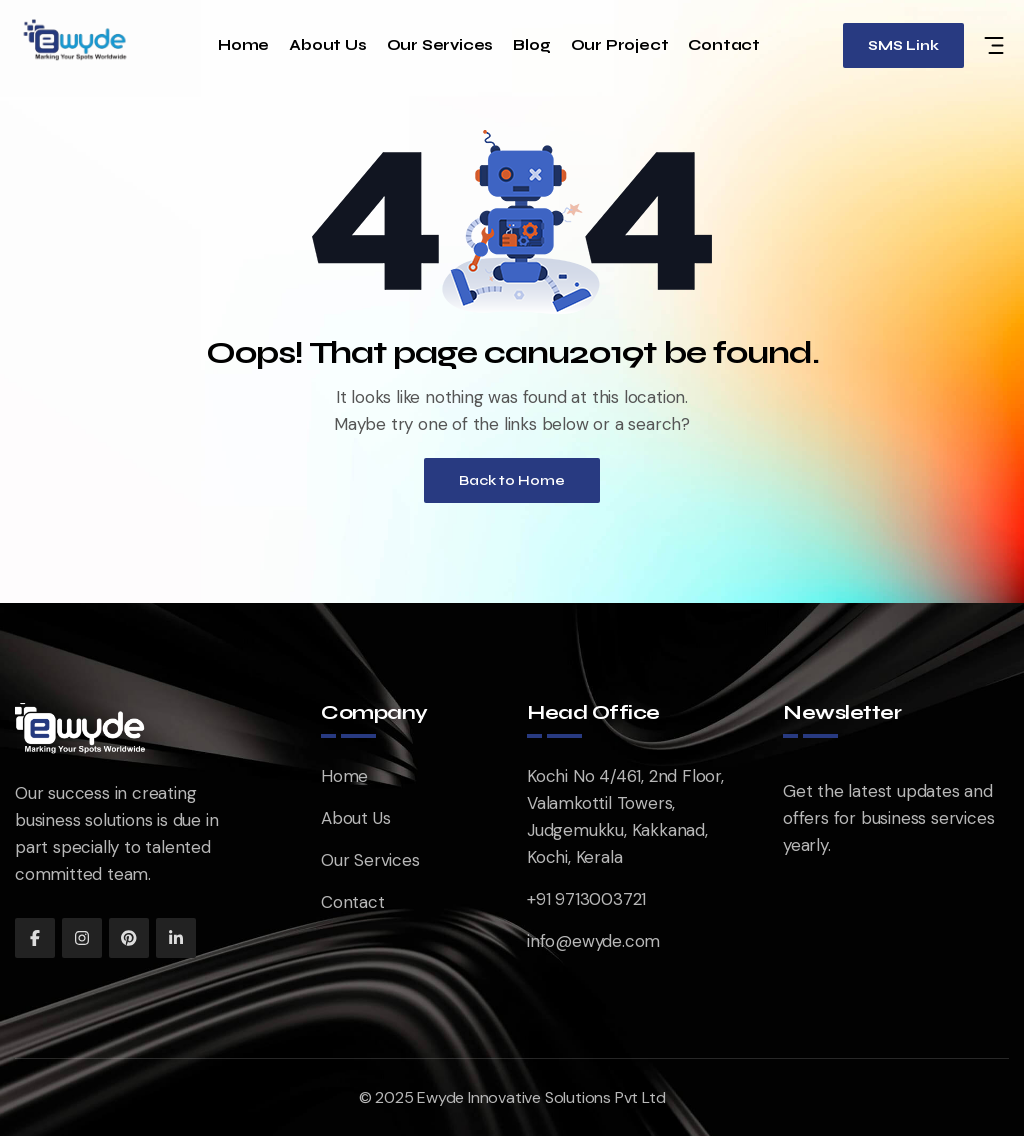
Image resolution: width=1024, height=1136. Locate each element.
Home (243, 45)
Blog (531, 45)
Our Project (620, 45)
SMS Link (903, 45)
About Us (327, 45)
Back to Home (512, 480)
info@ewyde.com (593, 941)
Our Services (440, 45)
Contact (724, 45)
